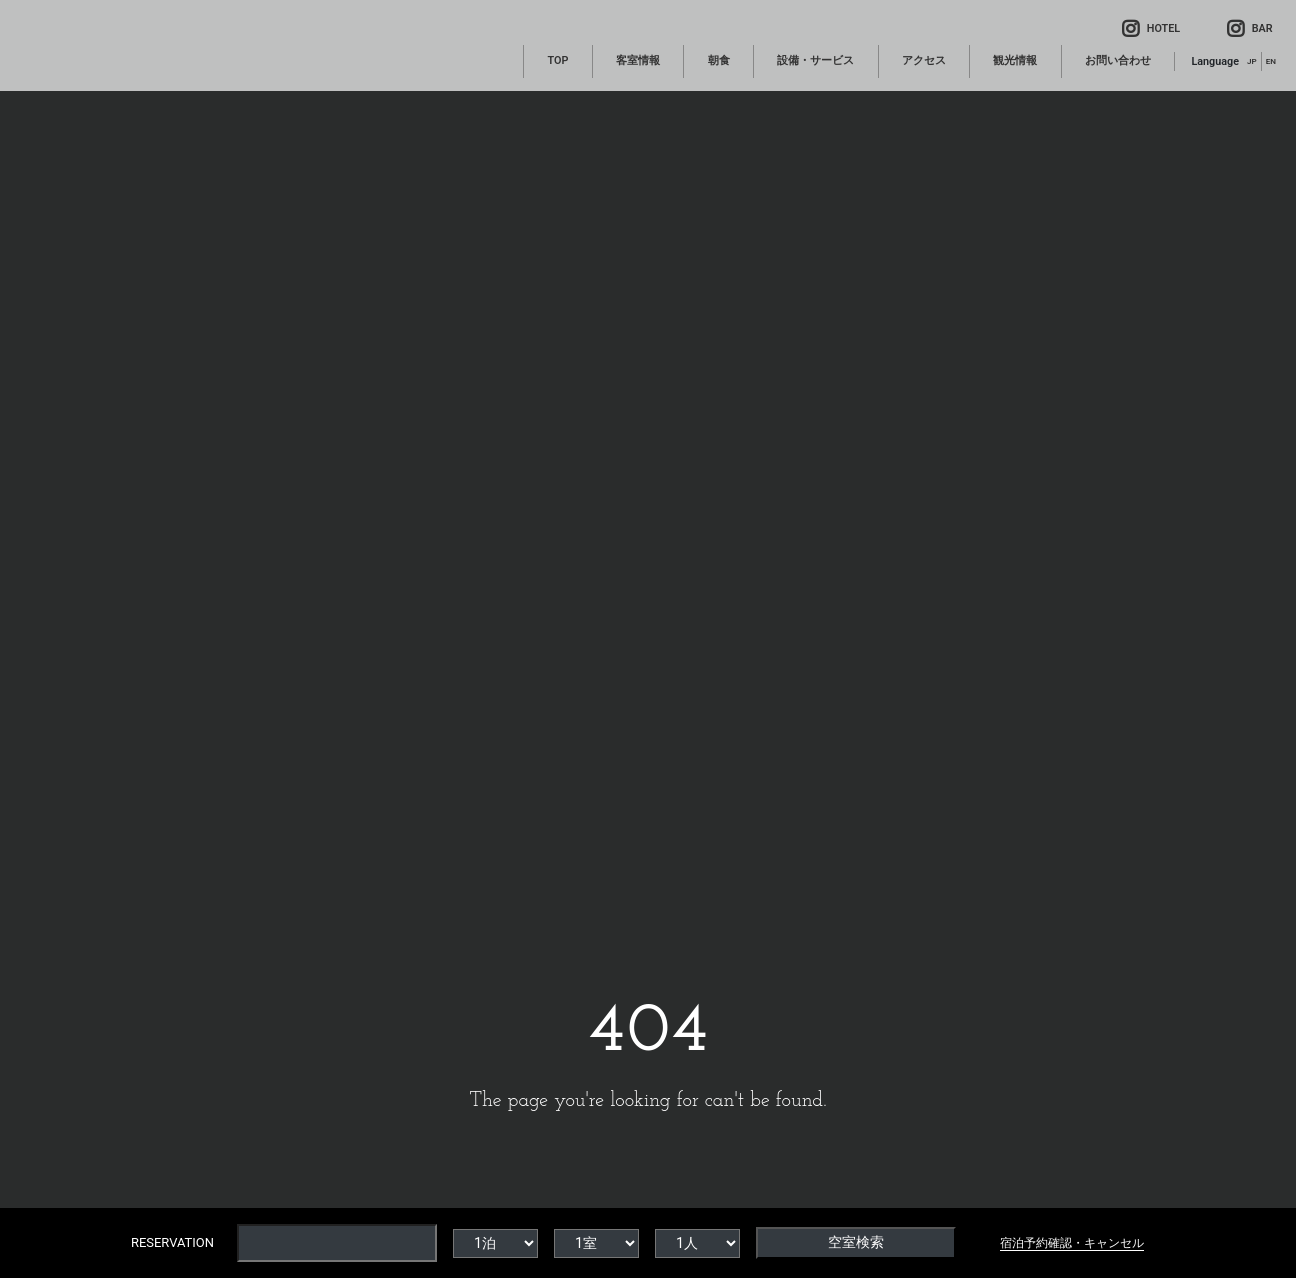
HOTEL (1151, 28)
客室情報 (638, 60)
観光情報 (1015, 60)
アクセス (924, 60)
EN (1271, 61)
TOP (557, 60)
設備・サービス (815, 60)
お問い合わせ (1118, 60)
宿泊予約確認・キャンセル (1072, 1243)
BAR (1250, 28)
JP (1252, 61)
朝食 (719, 60)
